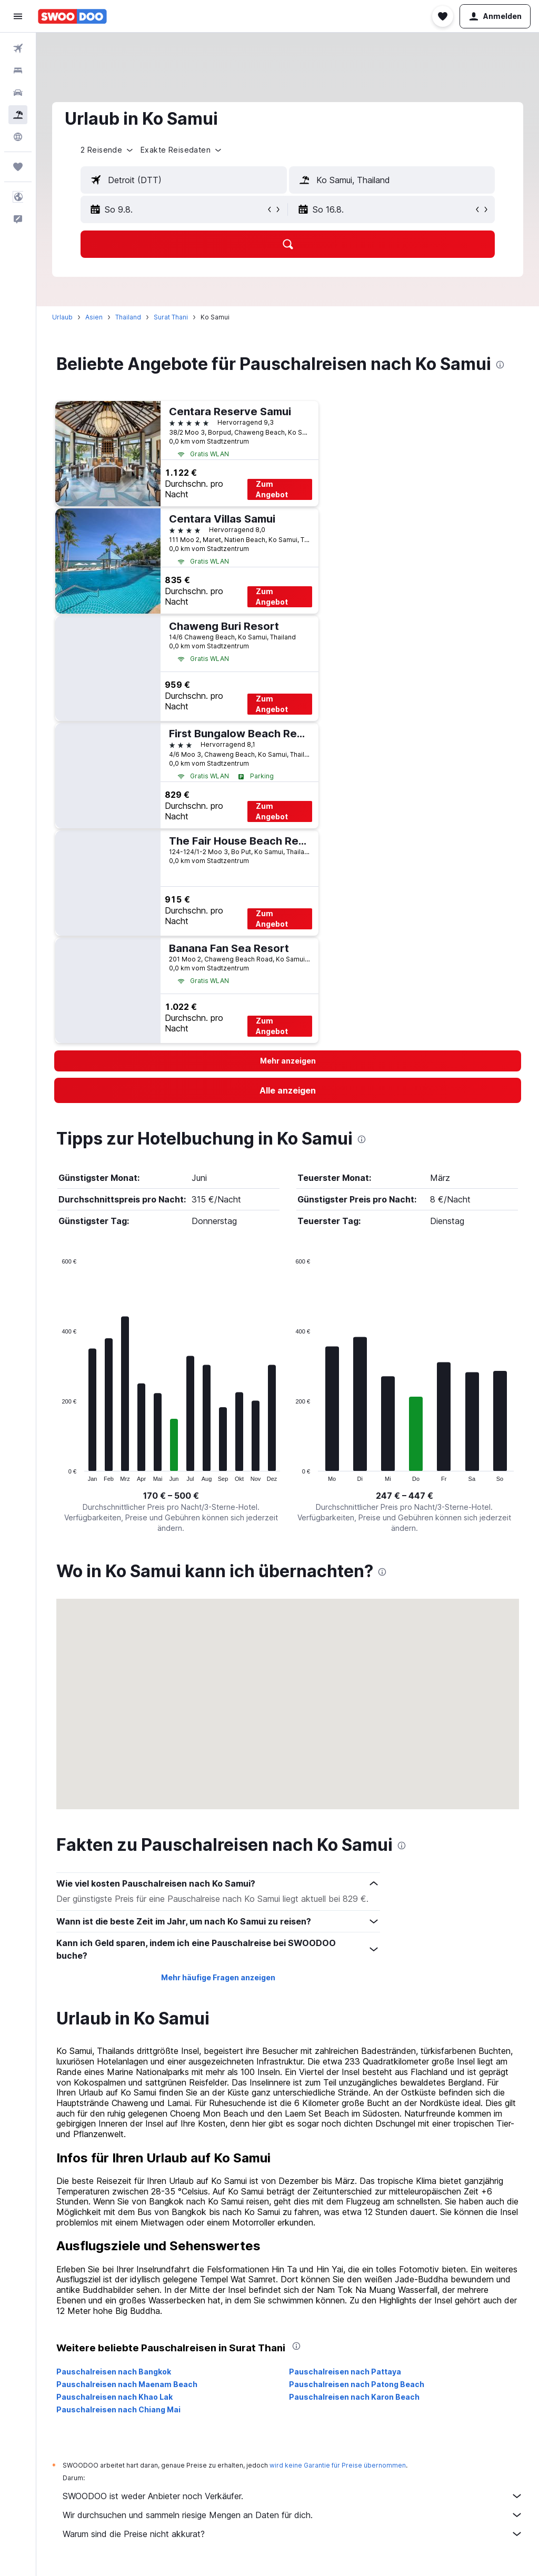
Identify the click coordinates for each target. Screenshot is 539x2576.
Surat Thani (171, 317)
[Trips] (18, 166)
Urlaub (62, 317)
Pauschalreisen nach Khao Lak (114, 2396)
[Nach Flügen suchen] (18, 48)
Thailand (128, 317)
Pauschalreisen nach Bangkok (113, 2371)
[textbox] (184, 180)
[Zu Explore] (18, 136)
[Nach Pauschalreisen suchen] (18, 114)
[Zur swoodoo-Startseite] (72, 16)
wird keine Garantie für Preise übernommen (338, 2465)
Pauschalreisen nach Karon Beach (354, 2396)
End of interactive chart (56, 1473)
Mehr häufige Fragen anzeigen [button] (218, 1977)
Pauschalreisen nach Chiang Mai (118, 2409)
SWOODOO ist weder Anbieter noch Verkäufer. (293, 2496)
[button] (17, 16)
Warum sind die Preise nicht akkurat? (293, 2534)
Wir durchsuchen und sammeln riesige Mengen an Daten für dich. (293, 2515)
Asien (94, 317)
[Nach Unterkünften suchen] (18, 70)
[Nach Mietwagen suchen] (18, 92)
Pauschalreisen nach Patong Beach (356, 2384)
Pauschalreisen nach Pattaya (345, 2371)
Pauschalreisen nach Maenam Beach (126, 2384)
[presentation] (500, 364)
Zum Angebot (272, 489)
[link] (287, 1090)
